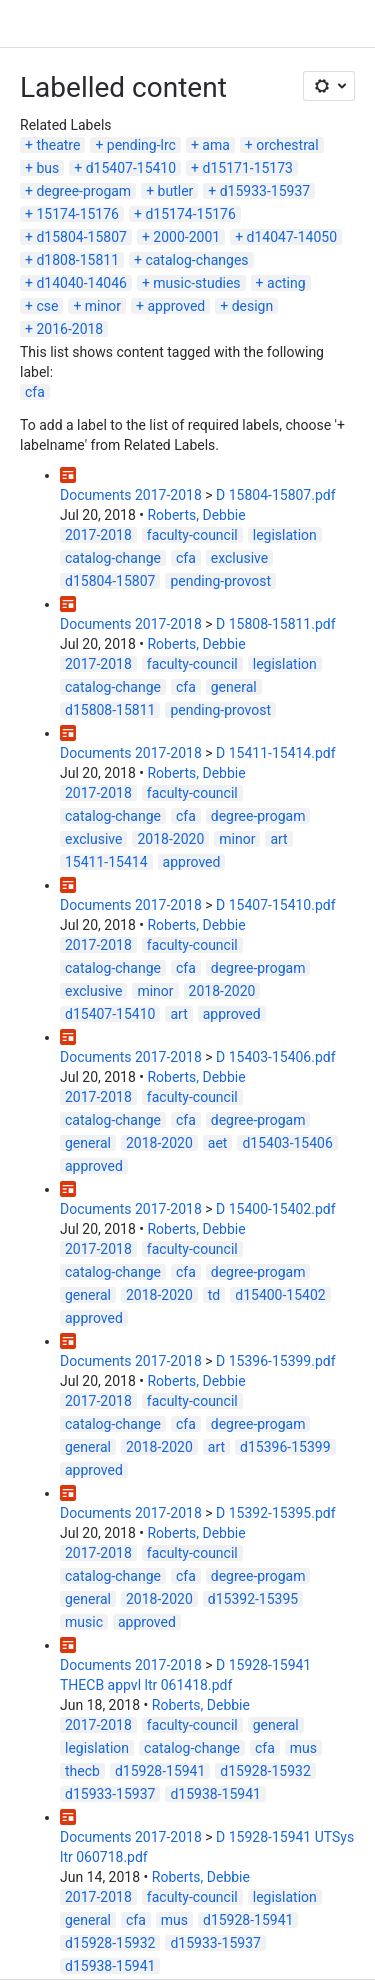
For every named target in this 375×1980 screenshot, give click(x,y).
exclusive (239, 558)
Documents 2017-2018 (131, 495)
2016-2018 (69, 329)
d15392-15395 (253, 1599)
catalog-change (113, 558)
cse (47, 306)
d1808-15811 (77, 260)
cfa (35, 392)
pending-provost (220, 581)
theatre (58, 145)
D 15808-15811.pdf (276, 624)
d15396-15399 (285, 1447)
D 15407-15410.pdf (276, 905)
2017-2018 (98, 535)
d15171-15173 (248, 168)
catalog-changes (196, 260)
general (234, 687)
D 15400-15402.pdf (276, 1209)
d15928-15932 (265, 1771)
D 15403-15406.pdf (276, 1057)
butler (176, 191)
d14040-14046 (81, 283)
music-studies (196, 283)
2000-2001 (186, 237)
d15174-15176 (190, 214)
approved (176, 306)
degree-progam (83, 191)
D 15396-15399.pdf (276, 1361)
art (278, 839)
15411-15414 (106, 862)
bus (47, 168)
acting (286, 283)
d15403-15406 (287, 1143)
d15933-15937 (265, 191)
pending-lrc (141, 145)
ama (216, 145)
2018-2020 (170, 839)
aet (218, 1143)
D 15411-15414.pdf (276, 753)
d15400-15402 (280, 1295)
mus (303, 1748)
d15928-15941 (160, 1771)
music (84, 1622)
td (214, 1295)
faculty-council (192, 535)
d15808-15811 (110, 710)
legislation (285, 535)
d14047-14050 (292, 237)
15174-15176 (77, 214)
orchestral (287, 145)
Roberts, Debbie (196, 515)
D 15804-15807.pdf (276, 495)
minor (103, 306)
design (253, 306)
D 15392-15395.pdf (276, 1513)
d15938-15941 (215, 1794)
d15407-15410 (131, 168)
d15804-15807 (81, 237)
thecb (82, 1771)
